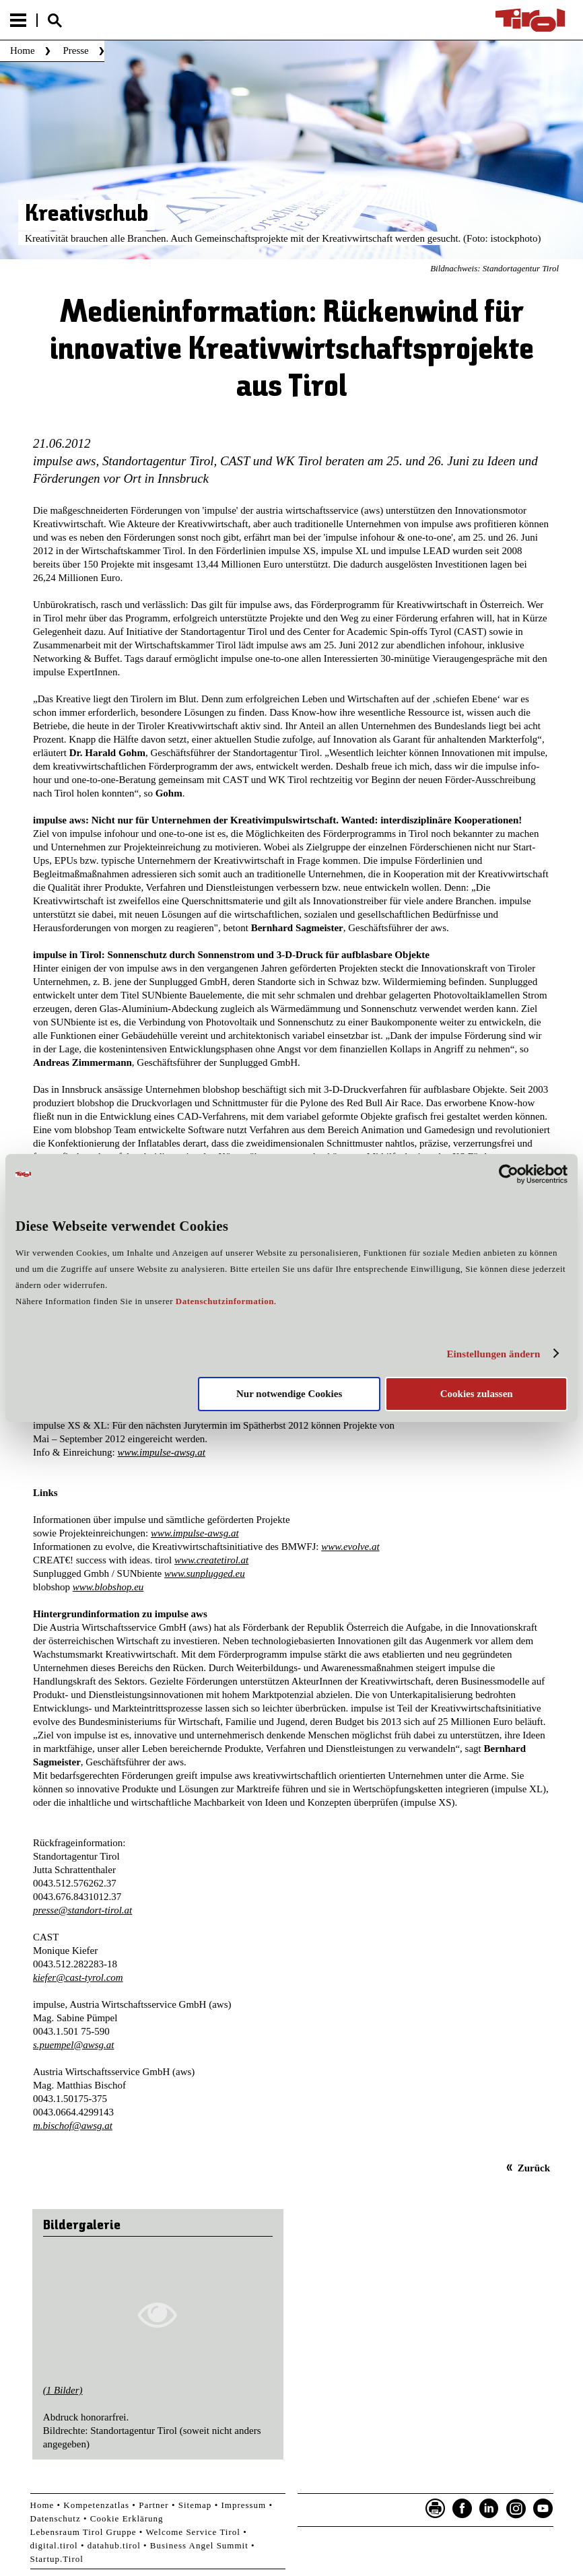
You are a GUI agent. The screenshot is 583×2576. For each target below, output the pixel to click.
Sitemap (195, 2505)
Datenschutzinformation (225, 1301)
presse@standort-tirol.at (82, 1910)
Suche (54, 20)
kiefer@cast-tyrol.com (78, 1977)
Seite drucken (435, 2509)
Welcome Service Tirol (192, 2532)
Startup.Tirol (56, 2559)
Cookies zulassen (476, 1393)
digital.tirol (54, 2545)
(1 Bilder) (63, 2390)
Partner (154, 2505)
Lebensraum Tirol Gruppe (83, 2532)
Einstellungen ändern (493, 1354)
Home (22, 50)
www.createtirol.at (211, 1560)
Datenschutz (55, 2518)
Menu (18, 20)
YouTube (543, 2509)
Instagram (516, 2509)
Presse (75, 50)
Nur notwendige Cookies (289, 1393)
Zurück (534, 2168)
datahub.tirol (114, 2545)
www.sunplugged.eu (204, 1573)
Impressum (243, 2505)
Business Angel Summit (199, 2545)
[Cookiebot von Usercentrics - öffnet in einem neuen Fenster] (509, 1174)
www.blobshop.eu (108, 1587)
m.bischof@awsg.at (72, 2125)
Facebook (462, 2509)
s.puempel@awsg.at (73, 2044)
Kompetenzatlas (96, 2505)
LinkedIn (489, 2509)
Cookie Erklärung (127, 2518)
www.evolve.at (350, 1546)
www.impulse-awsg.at (161, 1452)
